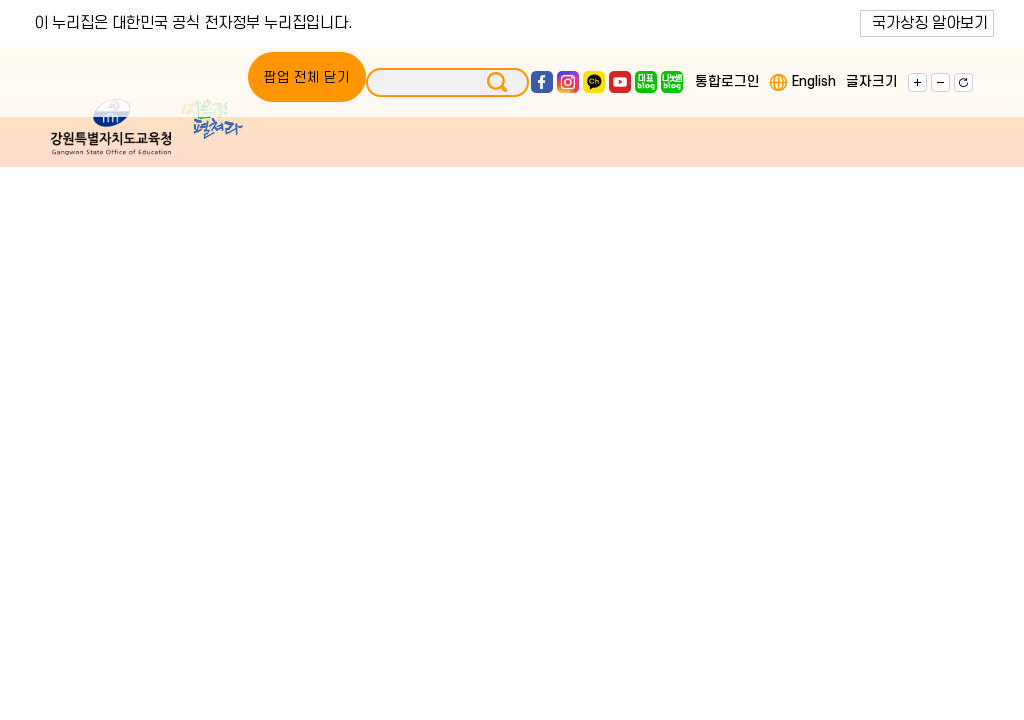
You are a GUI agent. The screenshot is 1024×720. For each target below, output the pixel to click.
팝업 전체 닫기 (307, 77)
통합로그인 (727, 81)
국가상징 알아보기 (930, 23)
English (814, 81)
